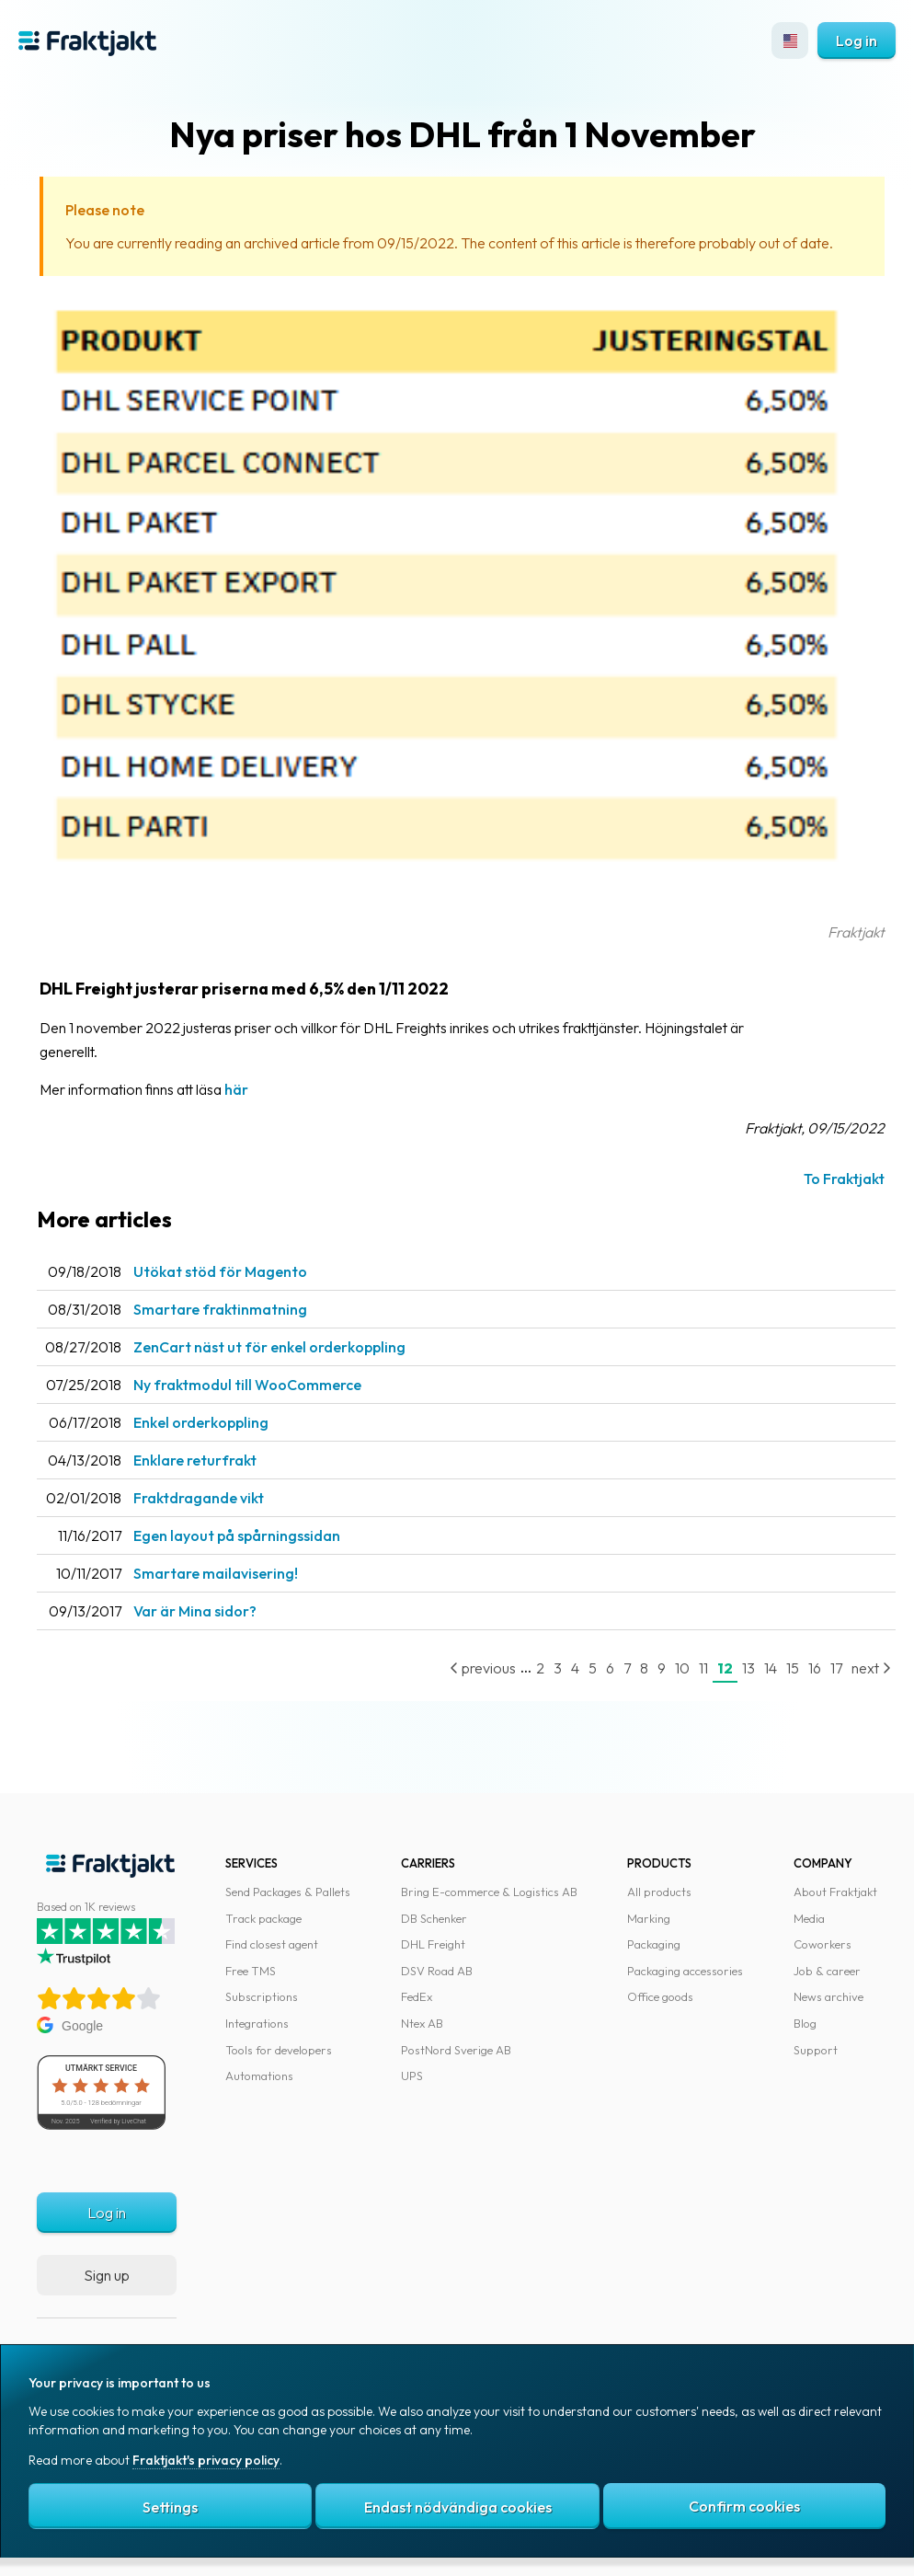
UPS (412, 2075)
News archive (828, 1996)
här (236, 1089)
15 (792, 1668)
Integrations (257, 2023)
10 (682, 1668)
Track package (263, 1918)
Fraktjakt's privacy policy (206, 2460)
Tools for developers (278, 2049)
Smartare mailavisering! (215, 1573)
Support (816, 2049)
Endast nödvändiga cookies (458, 2507)
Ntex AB (422, 2023)
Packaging (653, 1944)
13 (748, 1668)
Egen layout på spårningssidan (236, 1535)
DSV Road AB (437, 1970)
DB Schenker (434, 1918)
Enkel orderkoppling (200, 1422)
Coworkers (822, 1944)
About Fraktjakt (835, 1891)
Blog (805, 2023)
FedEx (416, 1996)
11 (703, 1668)
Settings (170, 2507)
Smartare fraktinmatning (220, 1309)
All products (659, 1891)
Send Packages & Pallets (287, 1891)
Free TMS (250, 1970)
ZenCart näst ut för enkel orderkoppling (269, 1347)
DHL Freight (433, 1944)
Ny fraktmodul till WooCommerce (247, 1384)
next (871, 1668)
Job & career (827, 1970)
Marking (648, 1918)
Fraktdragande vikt (198, 1498)
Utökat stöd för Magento (220, 1271)
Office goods (660, 1996)
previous (483, 1668)
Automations (259, 2075)
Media (809, 1918)
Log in (856, 40)
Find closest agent (271, 1944)
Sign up (107, 2275)
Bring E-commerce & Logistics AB (489, 1891)
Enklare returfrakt (195, 1460)
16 (814, 1668)
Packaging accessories (685, 1970)
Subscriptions (261, 1996)
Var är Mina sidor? (195, 1611)
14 (770, 1668)
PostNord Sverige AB (456, 2049)
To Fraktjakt (844, 1178)
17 (836, 1668)
